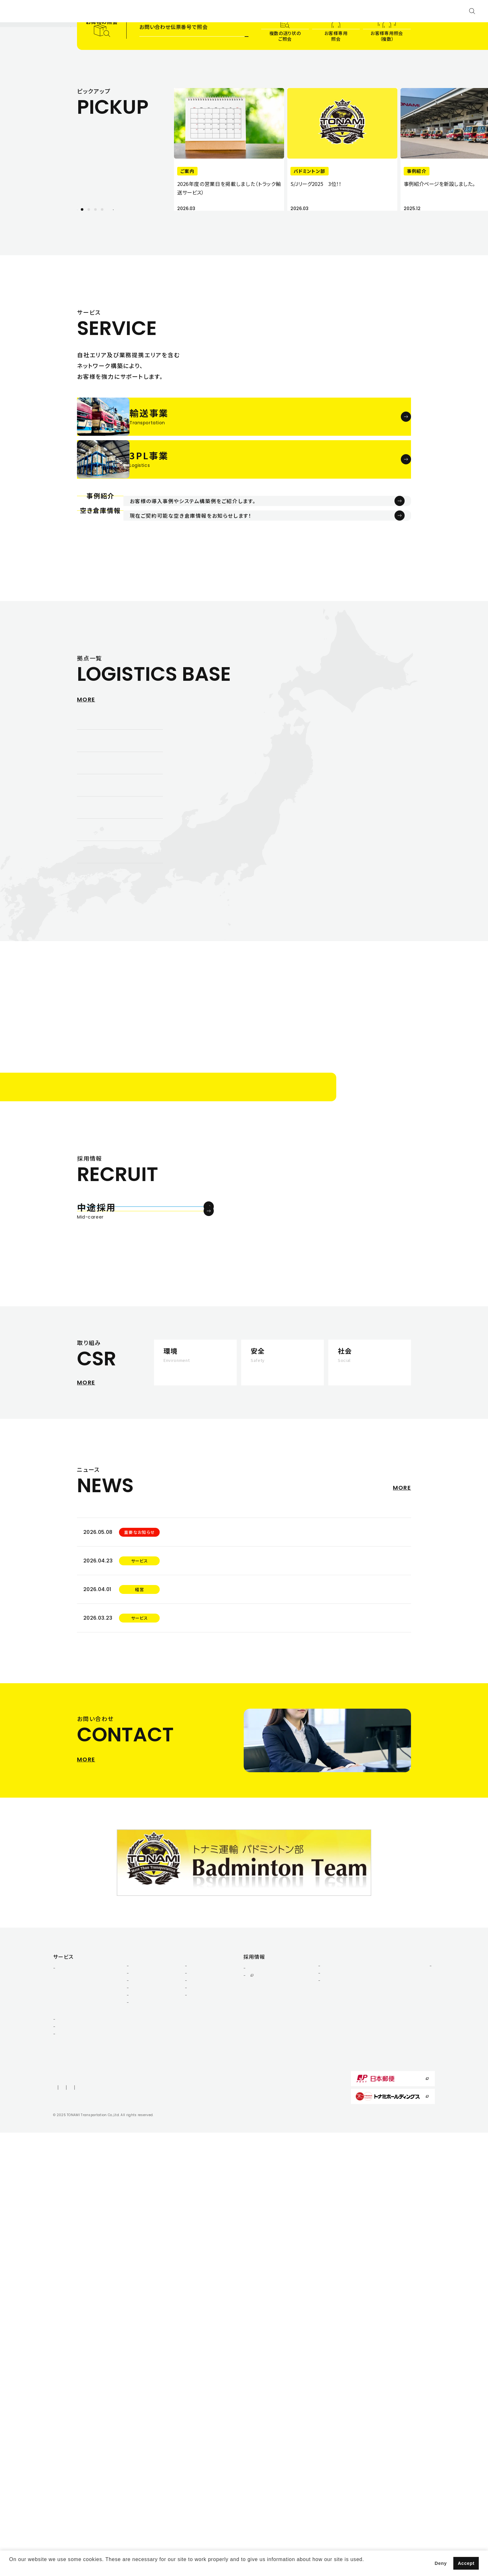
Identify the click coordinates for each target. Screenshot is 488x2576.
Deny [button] (441, 2563)
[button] (10, 2568)
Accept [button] (466, 2563)
